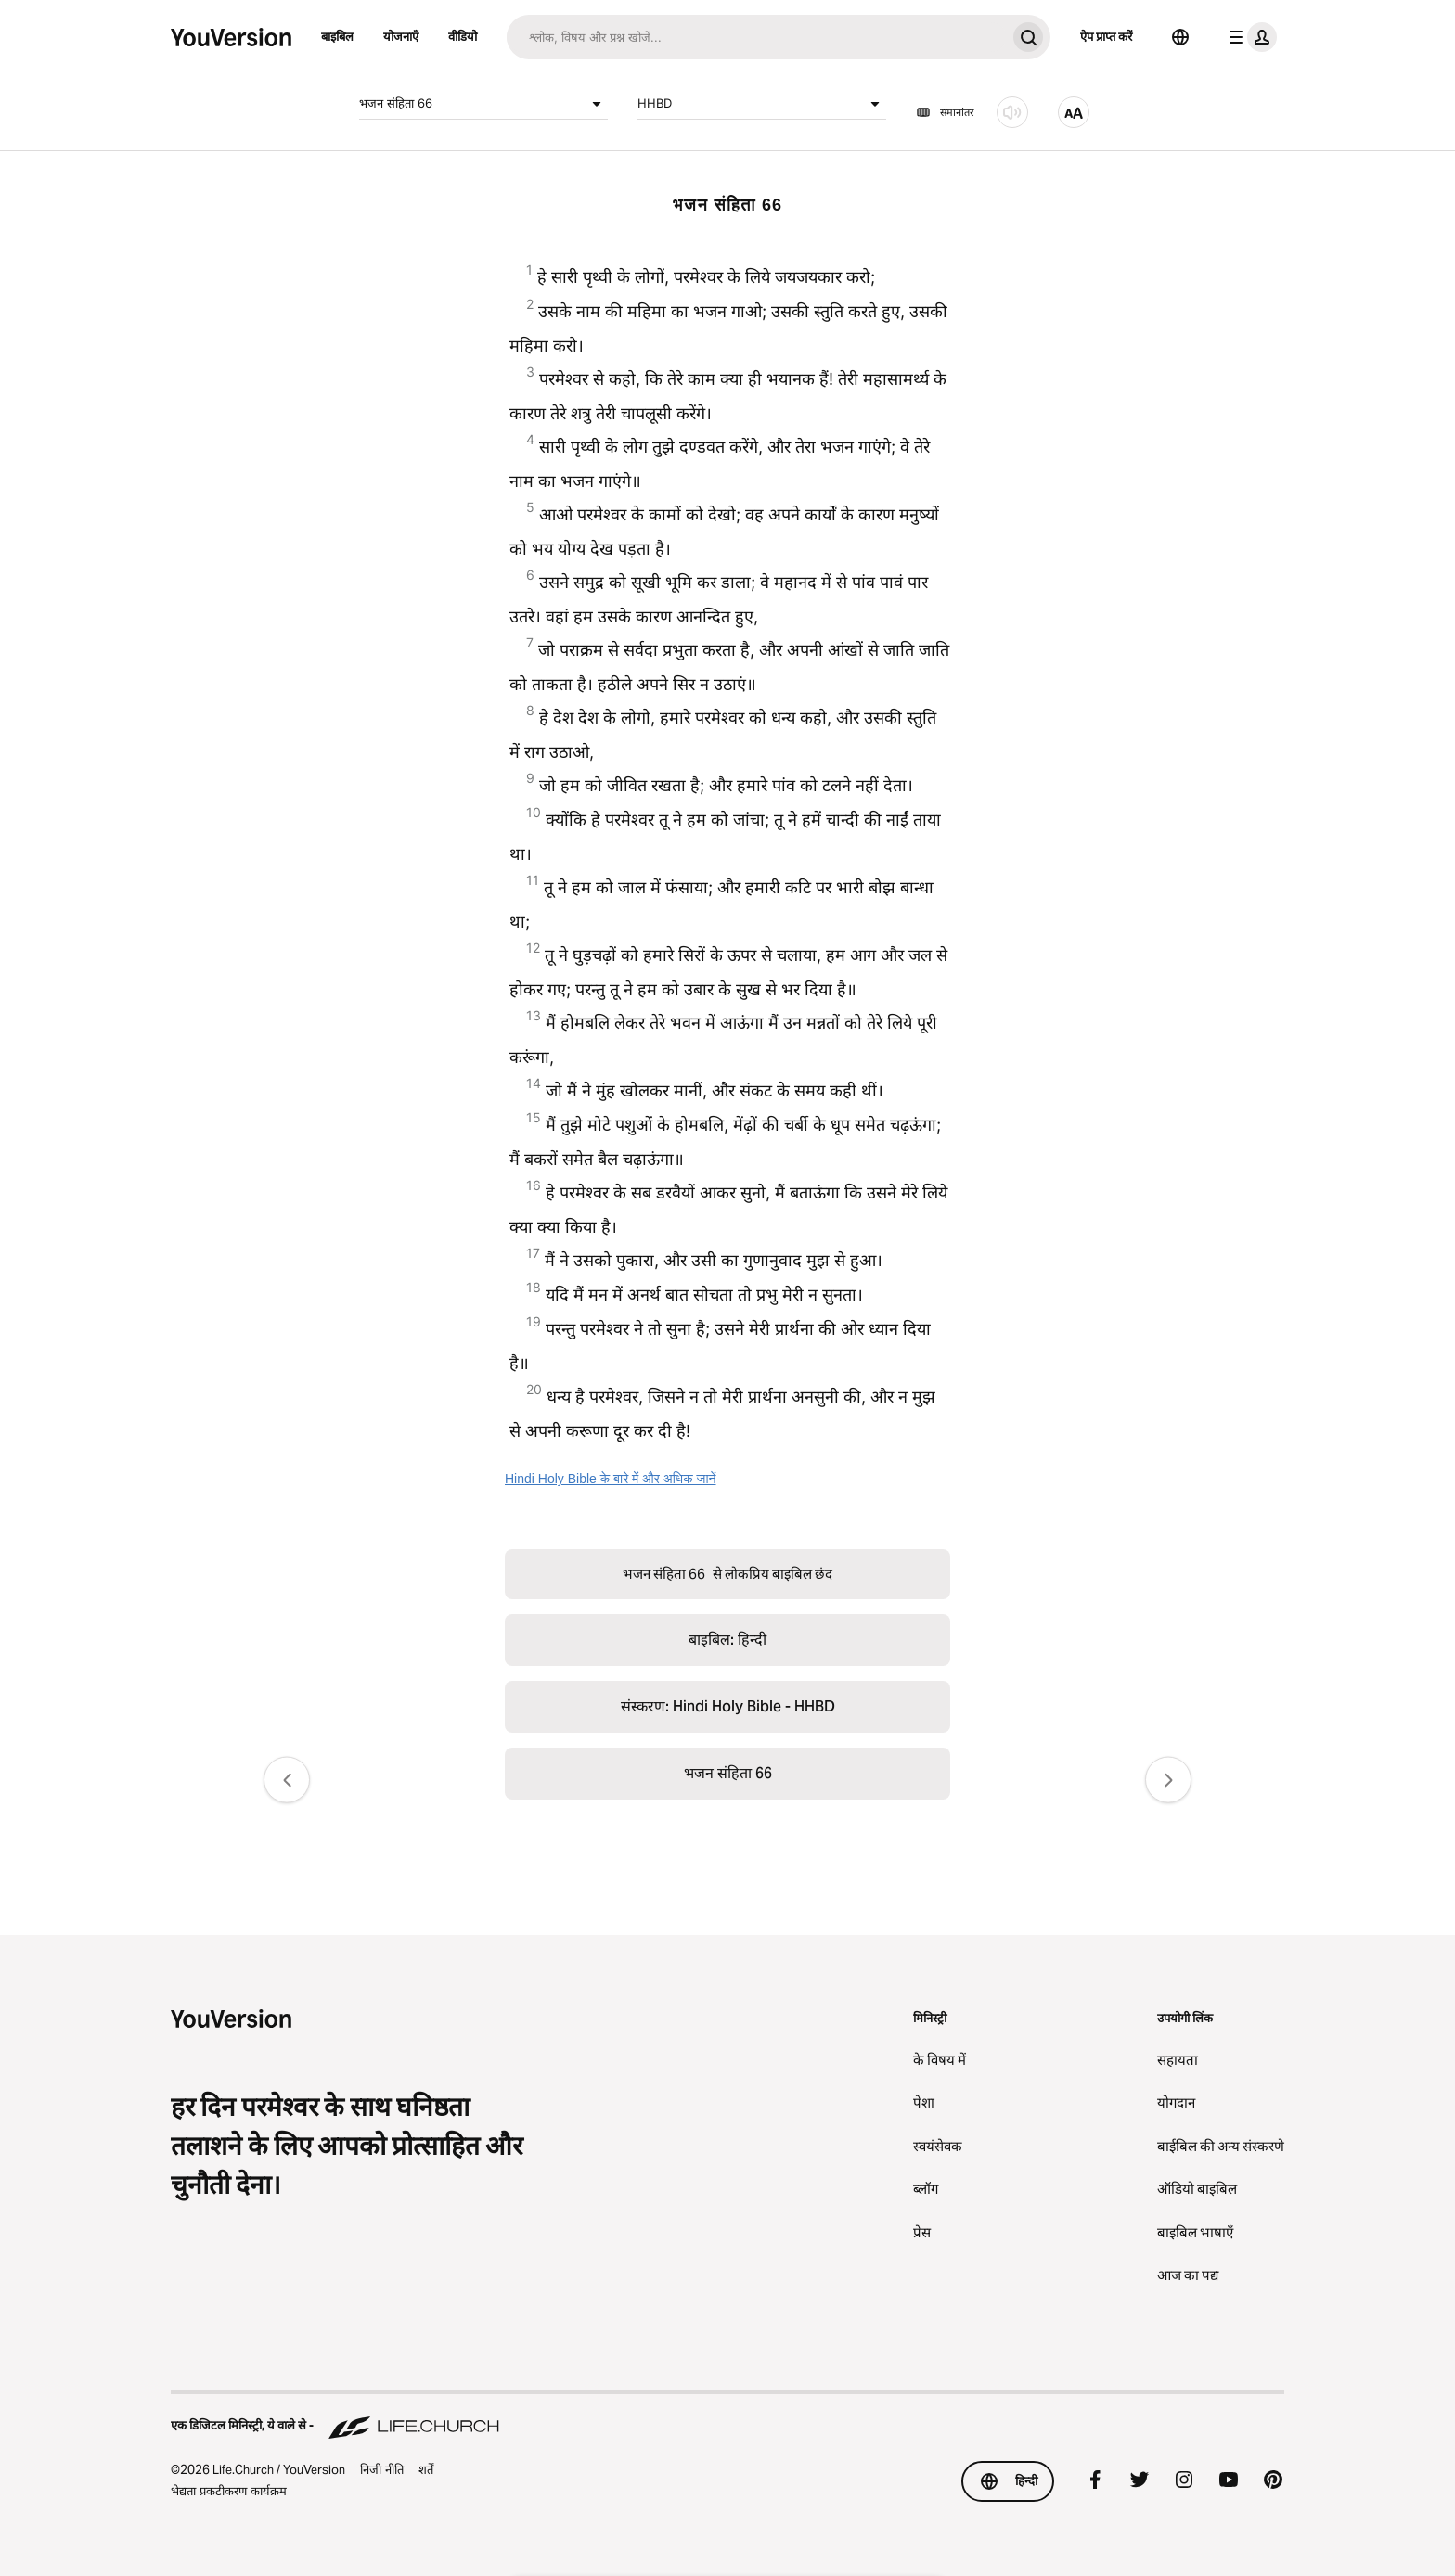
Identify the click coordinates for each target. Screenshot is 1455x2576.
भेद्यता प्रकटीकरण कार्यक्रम (229, 2490)
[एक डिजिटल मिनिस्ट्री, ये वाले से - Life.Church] (727, 2416)
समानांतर (945, 112)
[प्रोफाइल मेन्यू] (1249, 37)
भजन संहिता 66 (483, 104)
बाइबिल (337, 36)
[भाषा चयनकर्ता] (1180, 37)
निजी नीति (382, 2469)
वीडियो (462, 36)
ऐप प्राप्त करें (1106, 36)
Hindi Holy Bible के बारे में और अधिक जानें (610, 1478)
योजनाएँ (400, 36)
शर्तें (425, 2469)
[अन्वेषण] (756, 37)
